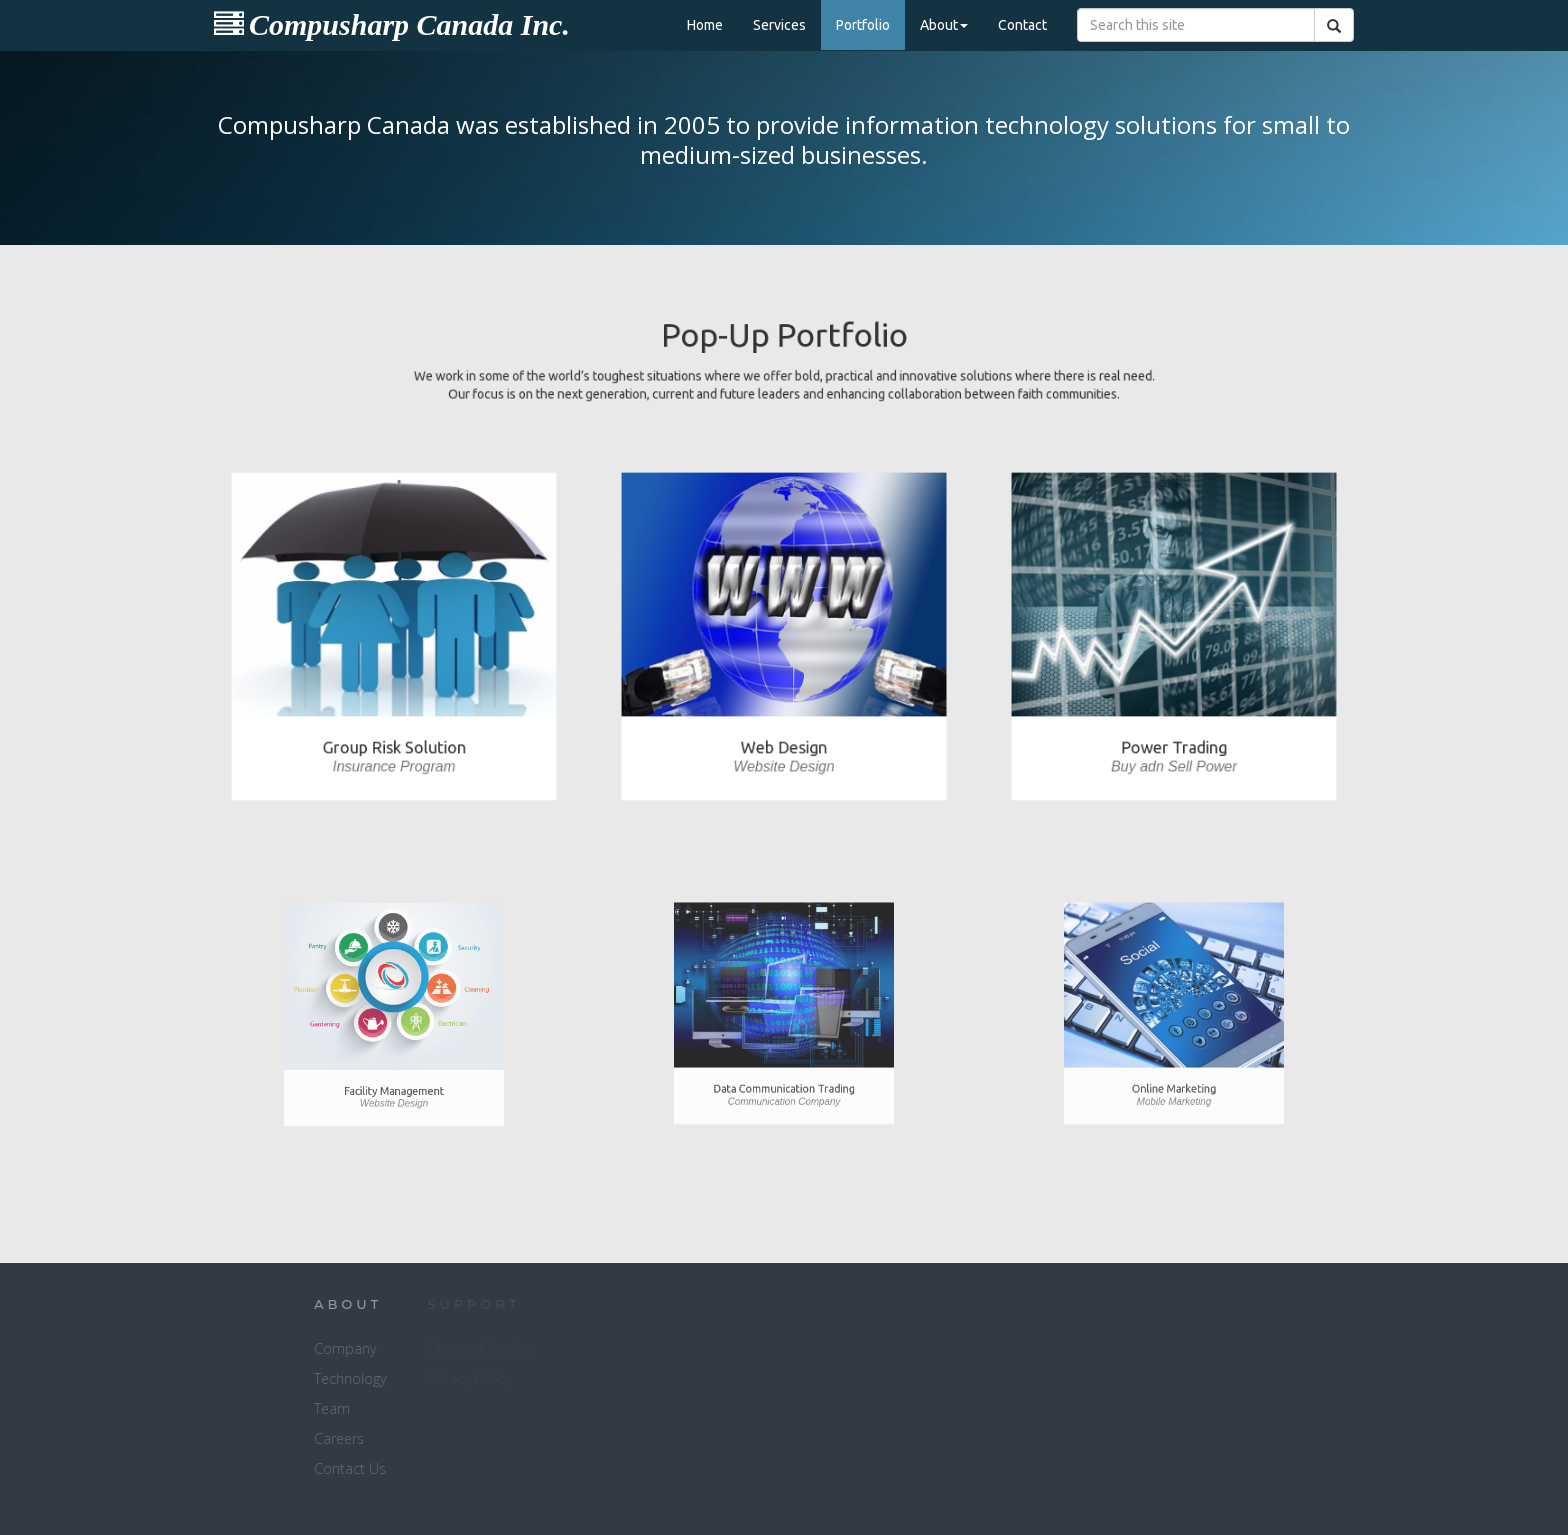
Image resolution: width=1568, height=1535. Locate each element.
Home (705, 25)
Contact (1022, 25)
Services (779, 25)
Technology (260, 1378)
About (944, 25)
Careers (249, 1438)
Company (255, 1348)
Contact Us (260, 1468)
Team (242, 1408)
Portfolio (863, 25)
